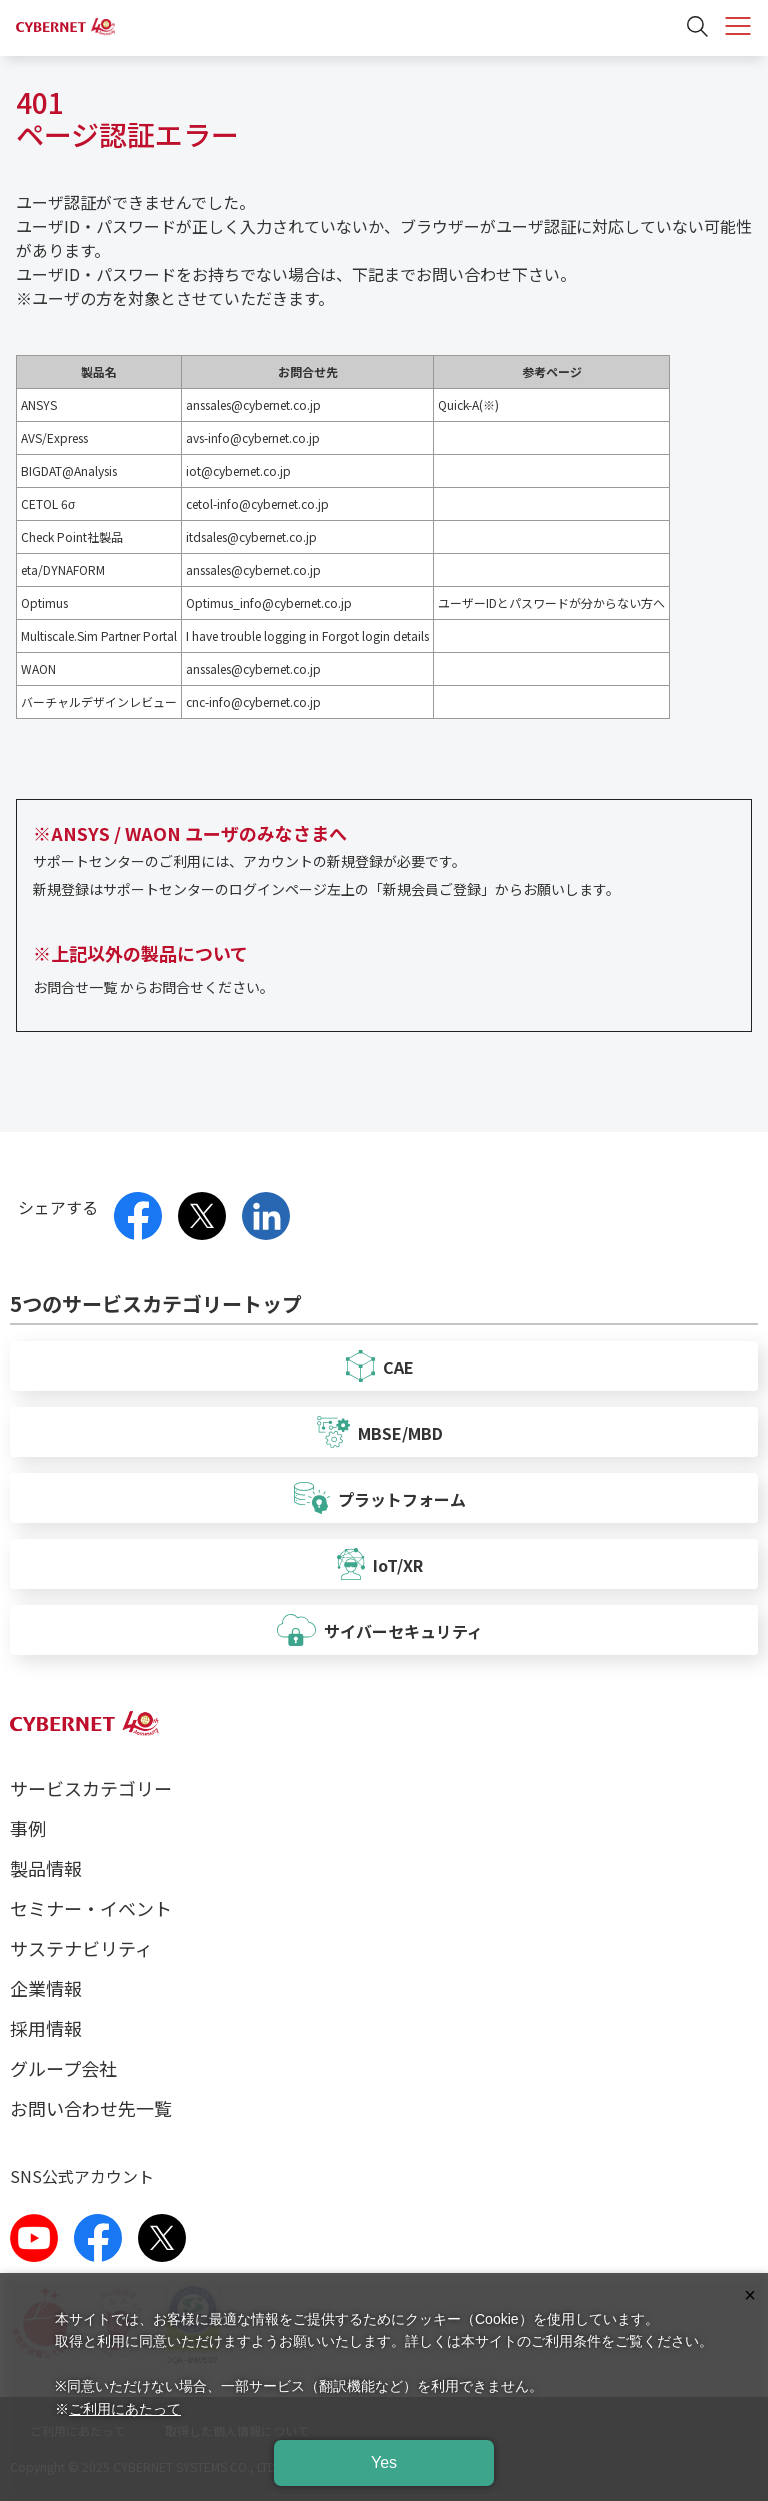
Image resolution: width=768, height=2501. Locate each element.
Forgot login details (375, 635)
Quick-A (458, 404)
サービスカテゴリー (91, 1788)
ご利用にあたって (125, 2409)
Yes (384, 2462)
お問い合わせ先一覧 (91, 2108)
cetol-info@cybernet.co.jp (257, 503)
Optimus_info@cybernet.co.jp (269, 602)
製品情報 (46, 1868)
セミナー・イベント (91, 1908)
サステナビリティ (81, 1948)
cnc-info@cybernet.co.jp (253, 701)
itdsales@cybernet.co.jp (251, 536)
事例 (28, 1828)
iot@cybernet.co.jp (238, 470)
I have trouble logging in (252, 635)
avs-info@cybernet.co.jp (253, 437)
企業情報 (46, 1988)
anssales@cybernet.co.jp (253, 404)
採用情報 (46, 2028)
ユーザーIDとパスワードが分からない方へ (551, 602)
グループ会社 (63, 2068)
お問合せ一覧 (75, 987)
